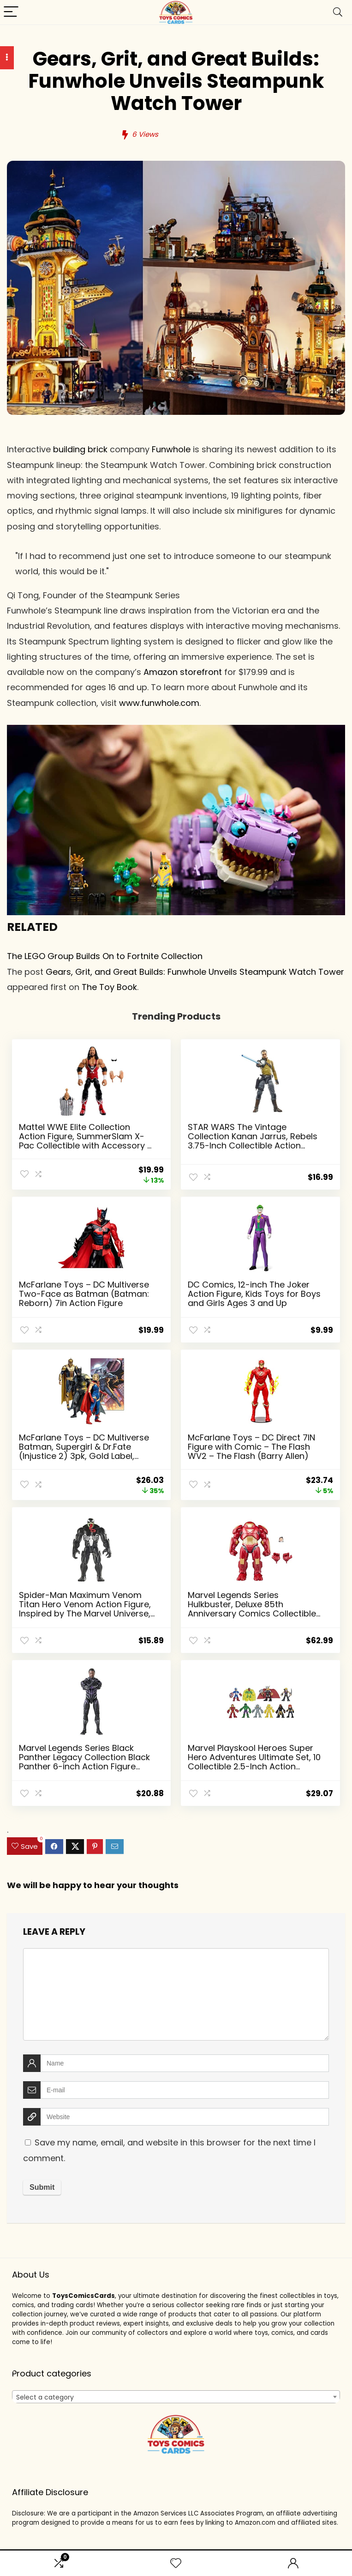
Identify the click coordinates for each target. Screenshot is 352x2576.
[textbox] (176, 2397)
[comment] (176, 1994)
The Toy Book (109, 987)
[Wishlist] (175, 2563)
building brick (80, 449)
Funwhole (171, 449)
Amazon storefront (182, 672)
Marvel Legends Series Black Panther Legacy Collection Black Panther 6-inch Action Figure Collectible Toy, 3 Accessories (84, 1761)
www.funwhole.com (159, 703)
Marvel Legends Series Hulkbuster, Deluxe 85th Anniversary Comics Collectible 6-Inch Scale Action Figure (252, 1608)
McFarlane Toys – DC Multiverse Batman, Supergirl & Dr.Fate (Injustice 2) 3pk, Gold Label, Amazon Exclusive (84, 1451)
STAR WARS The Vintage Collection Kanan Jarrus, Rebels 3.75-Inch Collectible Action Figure (252, 1140)
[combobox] (176, 2396)
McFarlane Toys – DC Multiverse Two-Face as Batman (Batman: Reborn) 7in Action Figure (84, 1294)
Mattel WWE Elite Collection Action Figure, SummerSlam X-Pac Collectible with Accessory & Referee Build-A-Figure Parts (86, 1140)
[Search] (338, 12)
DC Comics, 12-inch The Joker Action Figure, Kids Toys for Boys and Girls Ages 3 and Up (254, 1294)
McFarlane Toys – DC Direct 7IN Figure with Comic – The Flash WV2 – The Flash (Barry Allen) (251, 1447)
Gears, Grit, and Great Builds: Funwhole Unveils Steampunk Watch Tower (195, 972)
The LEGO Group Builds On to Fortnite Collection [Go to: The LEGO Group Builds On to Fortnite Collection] (105, 956)
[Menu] (11, 12)
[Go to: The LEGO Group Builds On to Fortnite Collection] (176, 732)
